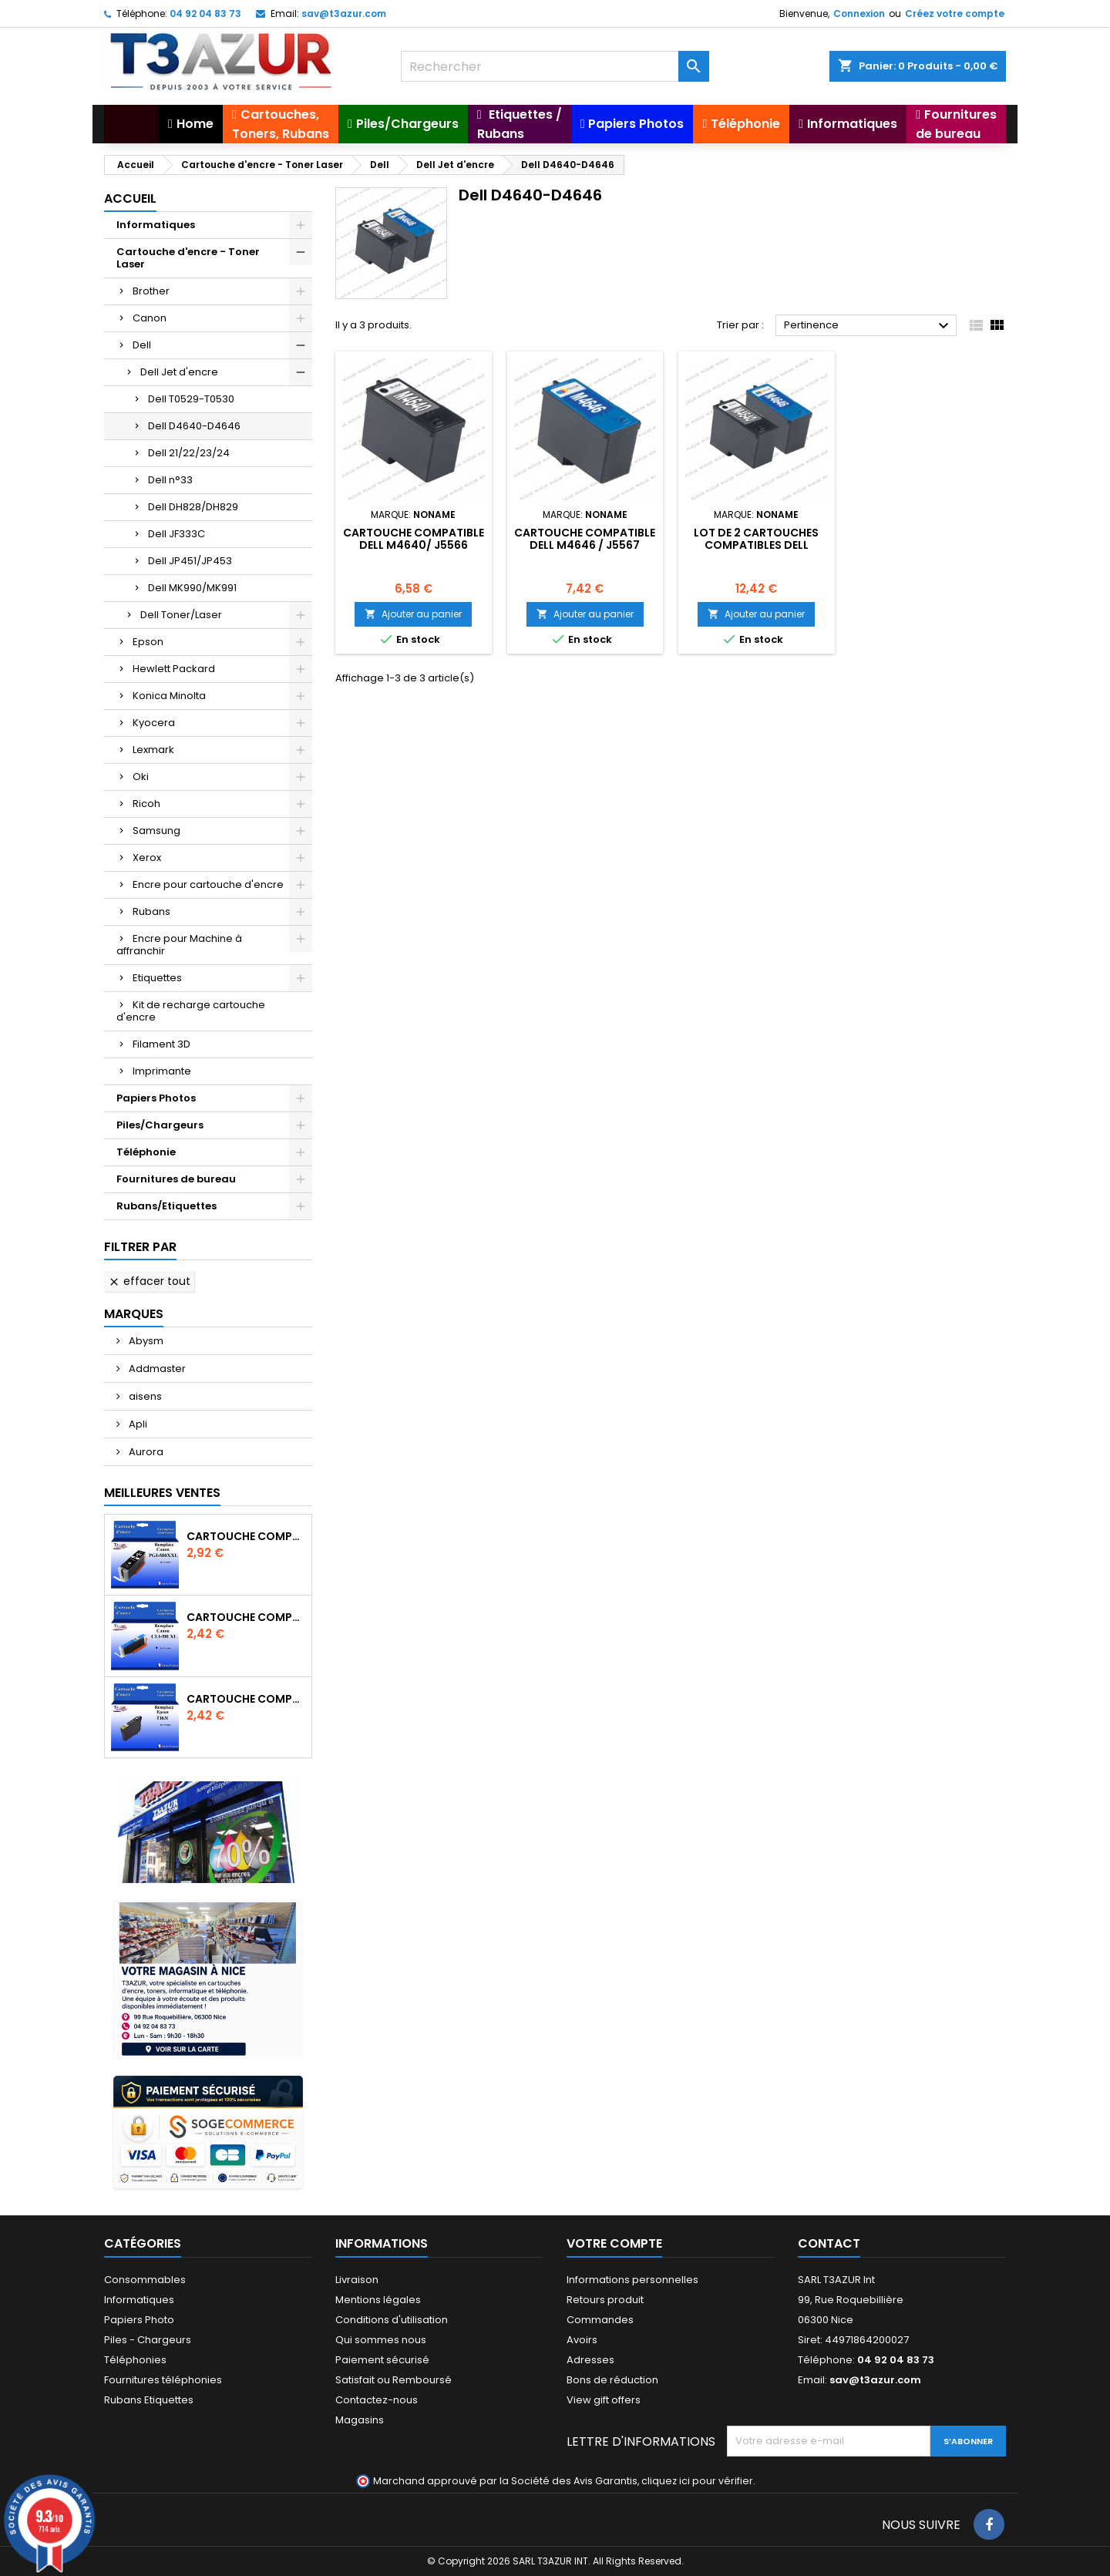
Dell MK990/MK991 (192, 587)
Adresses (590, 2359)
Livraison (356, 2279)
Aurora (144, 1451)
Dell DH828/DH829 (193, 506)
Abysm (144, 1340)
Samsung (156, 830)
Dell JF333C (176, 533)
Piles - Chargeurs (147, 2339)
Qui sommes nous (380, 2339)
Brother (151, 291)
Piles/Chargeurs (160, 1125)
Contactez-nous (376, 2400)
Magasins (359, 2420)
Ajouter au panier (413, 613)
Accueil (130, 198)
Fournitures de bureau (176, 1179)
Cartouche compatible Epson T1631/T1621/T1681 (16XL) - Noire (246, 1699)
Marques (133, 1314)
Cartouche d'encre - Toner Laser (188, 257)
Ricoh (146, 803)
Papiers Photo (139, 2319)
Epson (148, 641)
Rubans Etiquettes (148, 2400)
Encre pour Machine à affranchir (179, 944)
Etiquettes (157, 977)
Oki (141, 776)
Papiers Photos (156, 1098)
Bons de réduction (612, 2380)
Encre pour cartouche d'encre (208, 884)
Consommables (145, 2279)
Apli (136, 1424)
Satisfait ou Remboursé (393, 2380)
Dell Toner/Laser (181, 614)
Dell (142, 345)
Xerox (147, 857)
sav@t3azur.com (343, 13)
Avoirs (582, 2339)
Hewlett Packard (174, 668)
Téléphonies (135, 2359)
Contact (829, 2243)
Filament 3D (161, 1044)
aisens (144, 1396)
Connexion (859, 13)
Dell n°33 (170, 479)
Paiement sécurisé (382, 2359)
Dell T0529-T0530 (191, 399)
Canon (149, 318)
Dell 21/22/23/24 (189, 453)
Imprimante (162, 1071)
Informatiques (155, 224)
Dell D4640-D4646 (194, 426)
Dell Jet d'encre (179, 372)
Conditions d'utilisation (391, 2319)
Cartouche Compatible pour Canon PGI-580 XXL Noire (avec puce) (246, 1536)
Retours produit (605, 2299)
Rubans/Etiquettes (166, 1206)
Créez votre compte (954, 13)
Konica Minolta (169, 695)
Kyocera (154, 722)
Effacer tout (149, 1281)
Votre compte (614, 2243)
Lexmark (153, 749)
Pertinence (868, 326)
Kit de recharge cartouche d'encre (190, 1010)
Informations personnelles (632, 2279)
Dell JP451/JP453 (190, 560)
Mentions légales (378, 2299)
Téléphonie (146, 1152)
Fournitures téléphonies (163, 2380)
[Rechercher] (555, 66)
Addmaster (156, 1368)
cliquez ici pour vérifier (697, 2480)
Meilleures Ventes (162, 1493)
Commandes (600, 2319)
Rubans (151, 911)
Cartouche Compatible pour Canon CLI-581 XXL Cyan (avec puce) (246, 1617)
